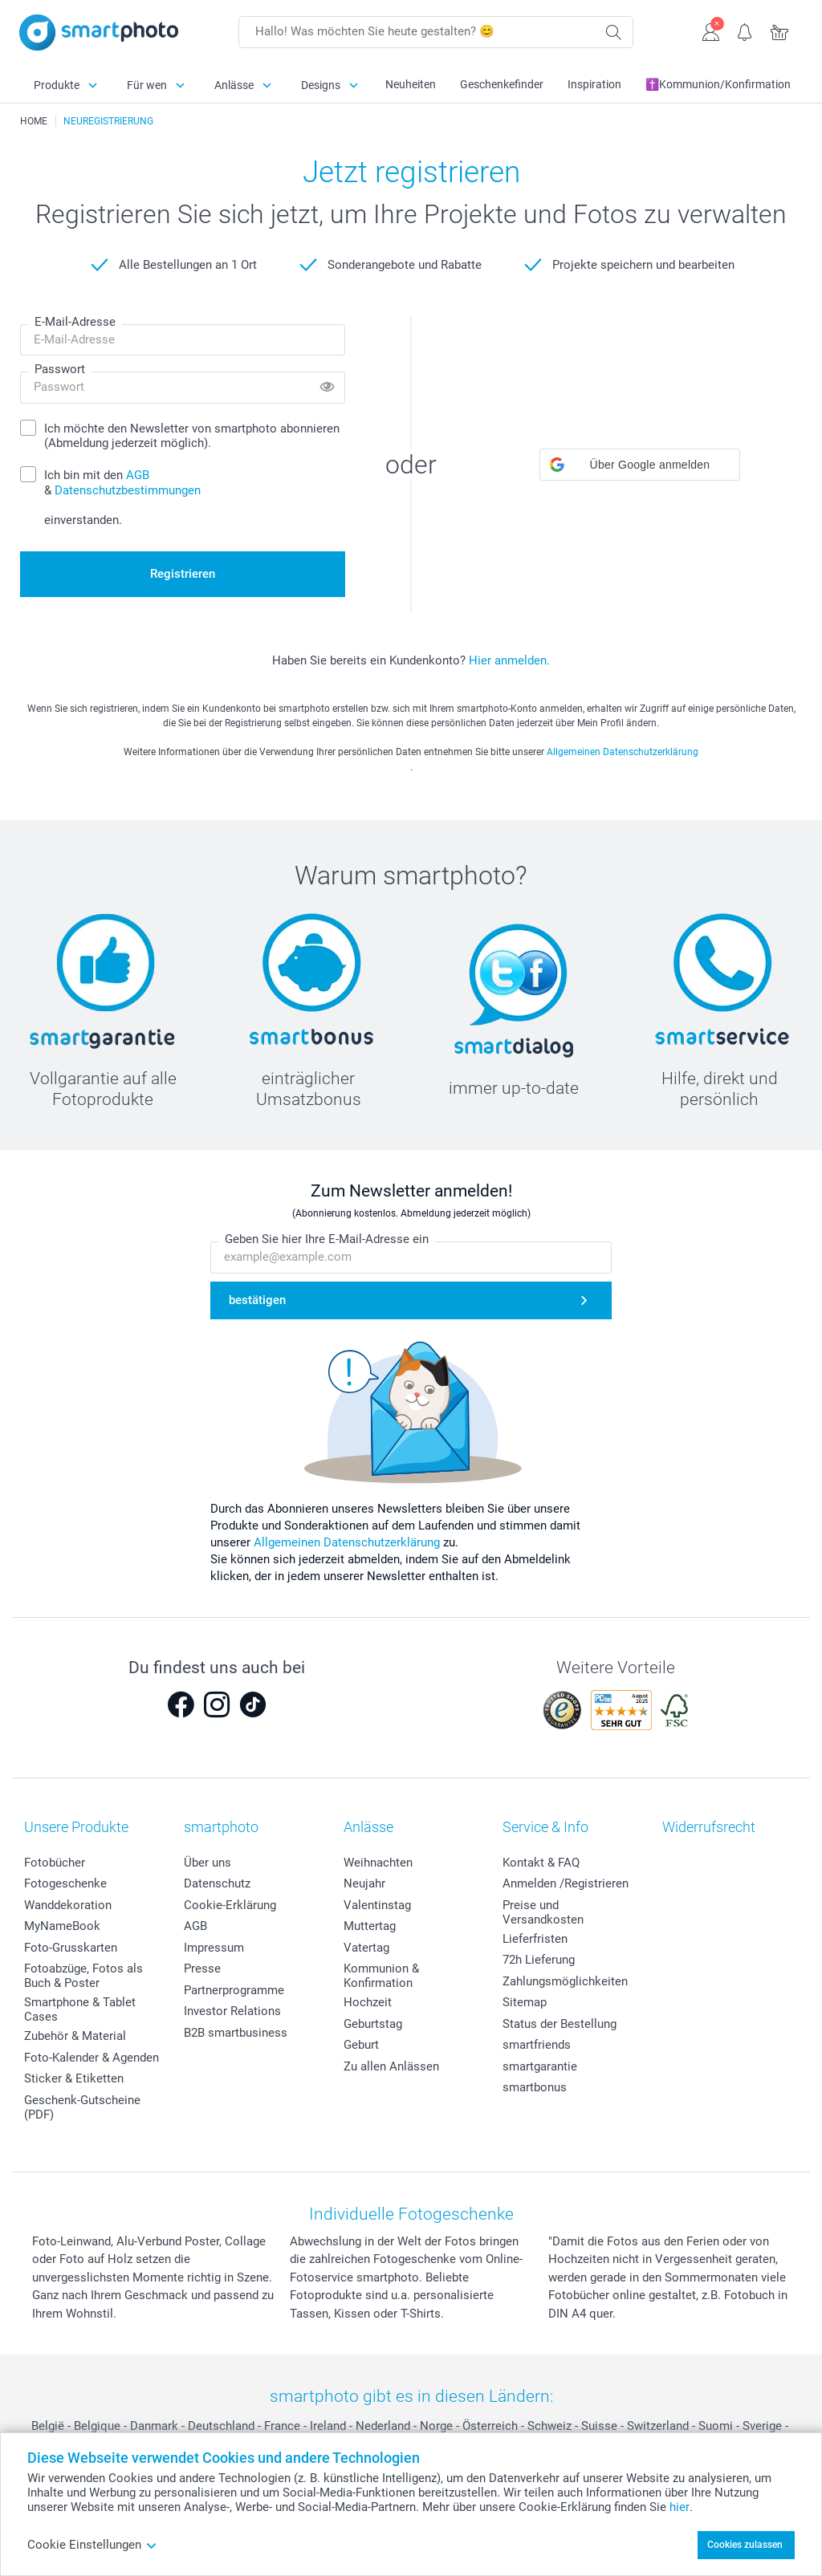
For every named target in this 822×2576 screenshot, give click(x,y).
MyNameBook (62, 1926)
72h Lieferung (539, 1959)
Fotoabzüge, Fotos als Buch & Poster (83, 1975)
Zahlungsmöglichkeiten (565, 1981)
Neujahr (364, 1883)
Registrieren (182, 574)
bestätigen (257, 1301)
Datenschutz (217, 1883)
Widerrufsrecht (708, 1826)
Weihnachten (378, 1862)
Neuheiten (410, 84)
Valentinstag (377, 1905)
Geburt (361, 2045)
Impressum (214, 1947)
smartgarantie (540, 2066)
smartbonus (535, 2087)
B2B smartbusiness (235, 2032)
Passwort (60, 369)
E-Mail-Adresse (75, 322)
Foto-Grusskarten (70, 1947)
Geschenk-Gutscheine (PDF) (82, 2107)
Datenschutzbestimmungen (128, 490)
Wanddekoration (68, 1905)
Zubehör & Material (75, 2036)
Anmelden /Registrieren (566, 1883)
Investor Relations (232, 2011)
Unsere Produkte (76, 1826)
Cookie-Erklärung (230, 1905)
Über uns (207, 1862)
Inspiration (594, 84)
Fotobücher (54, 1862)
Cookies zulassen (745, 2544)
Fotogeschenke (65, 1883)
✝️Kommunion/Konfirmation (718, 84)
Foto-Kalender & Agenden (91, 2057)
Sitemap (525, 2002)
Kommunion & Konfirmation (381, 1975)
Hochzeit (368, 2002)
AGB (195, 1926)
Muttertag (370, 1926)
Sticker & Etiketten (74, 2078)
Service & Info (545, 1826)
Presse (202, 1968)
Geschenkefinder (501, 84)
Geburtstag (373, 2024)
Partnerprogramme (234, 1990)
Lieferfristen (535, 1939)
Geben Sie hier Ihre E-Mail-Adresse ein (327, 1240)
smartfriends (537, 2045)
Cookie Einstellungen (92, 2544)
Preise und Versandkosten (543, 1912)
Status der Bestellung (559, 2024)
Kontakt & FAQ (541, 1862)
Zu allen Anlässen (391, 2066)
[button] (639, 465)
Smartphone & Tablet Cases (80, 2009)
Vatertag (366, 1947)
